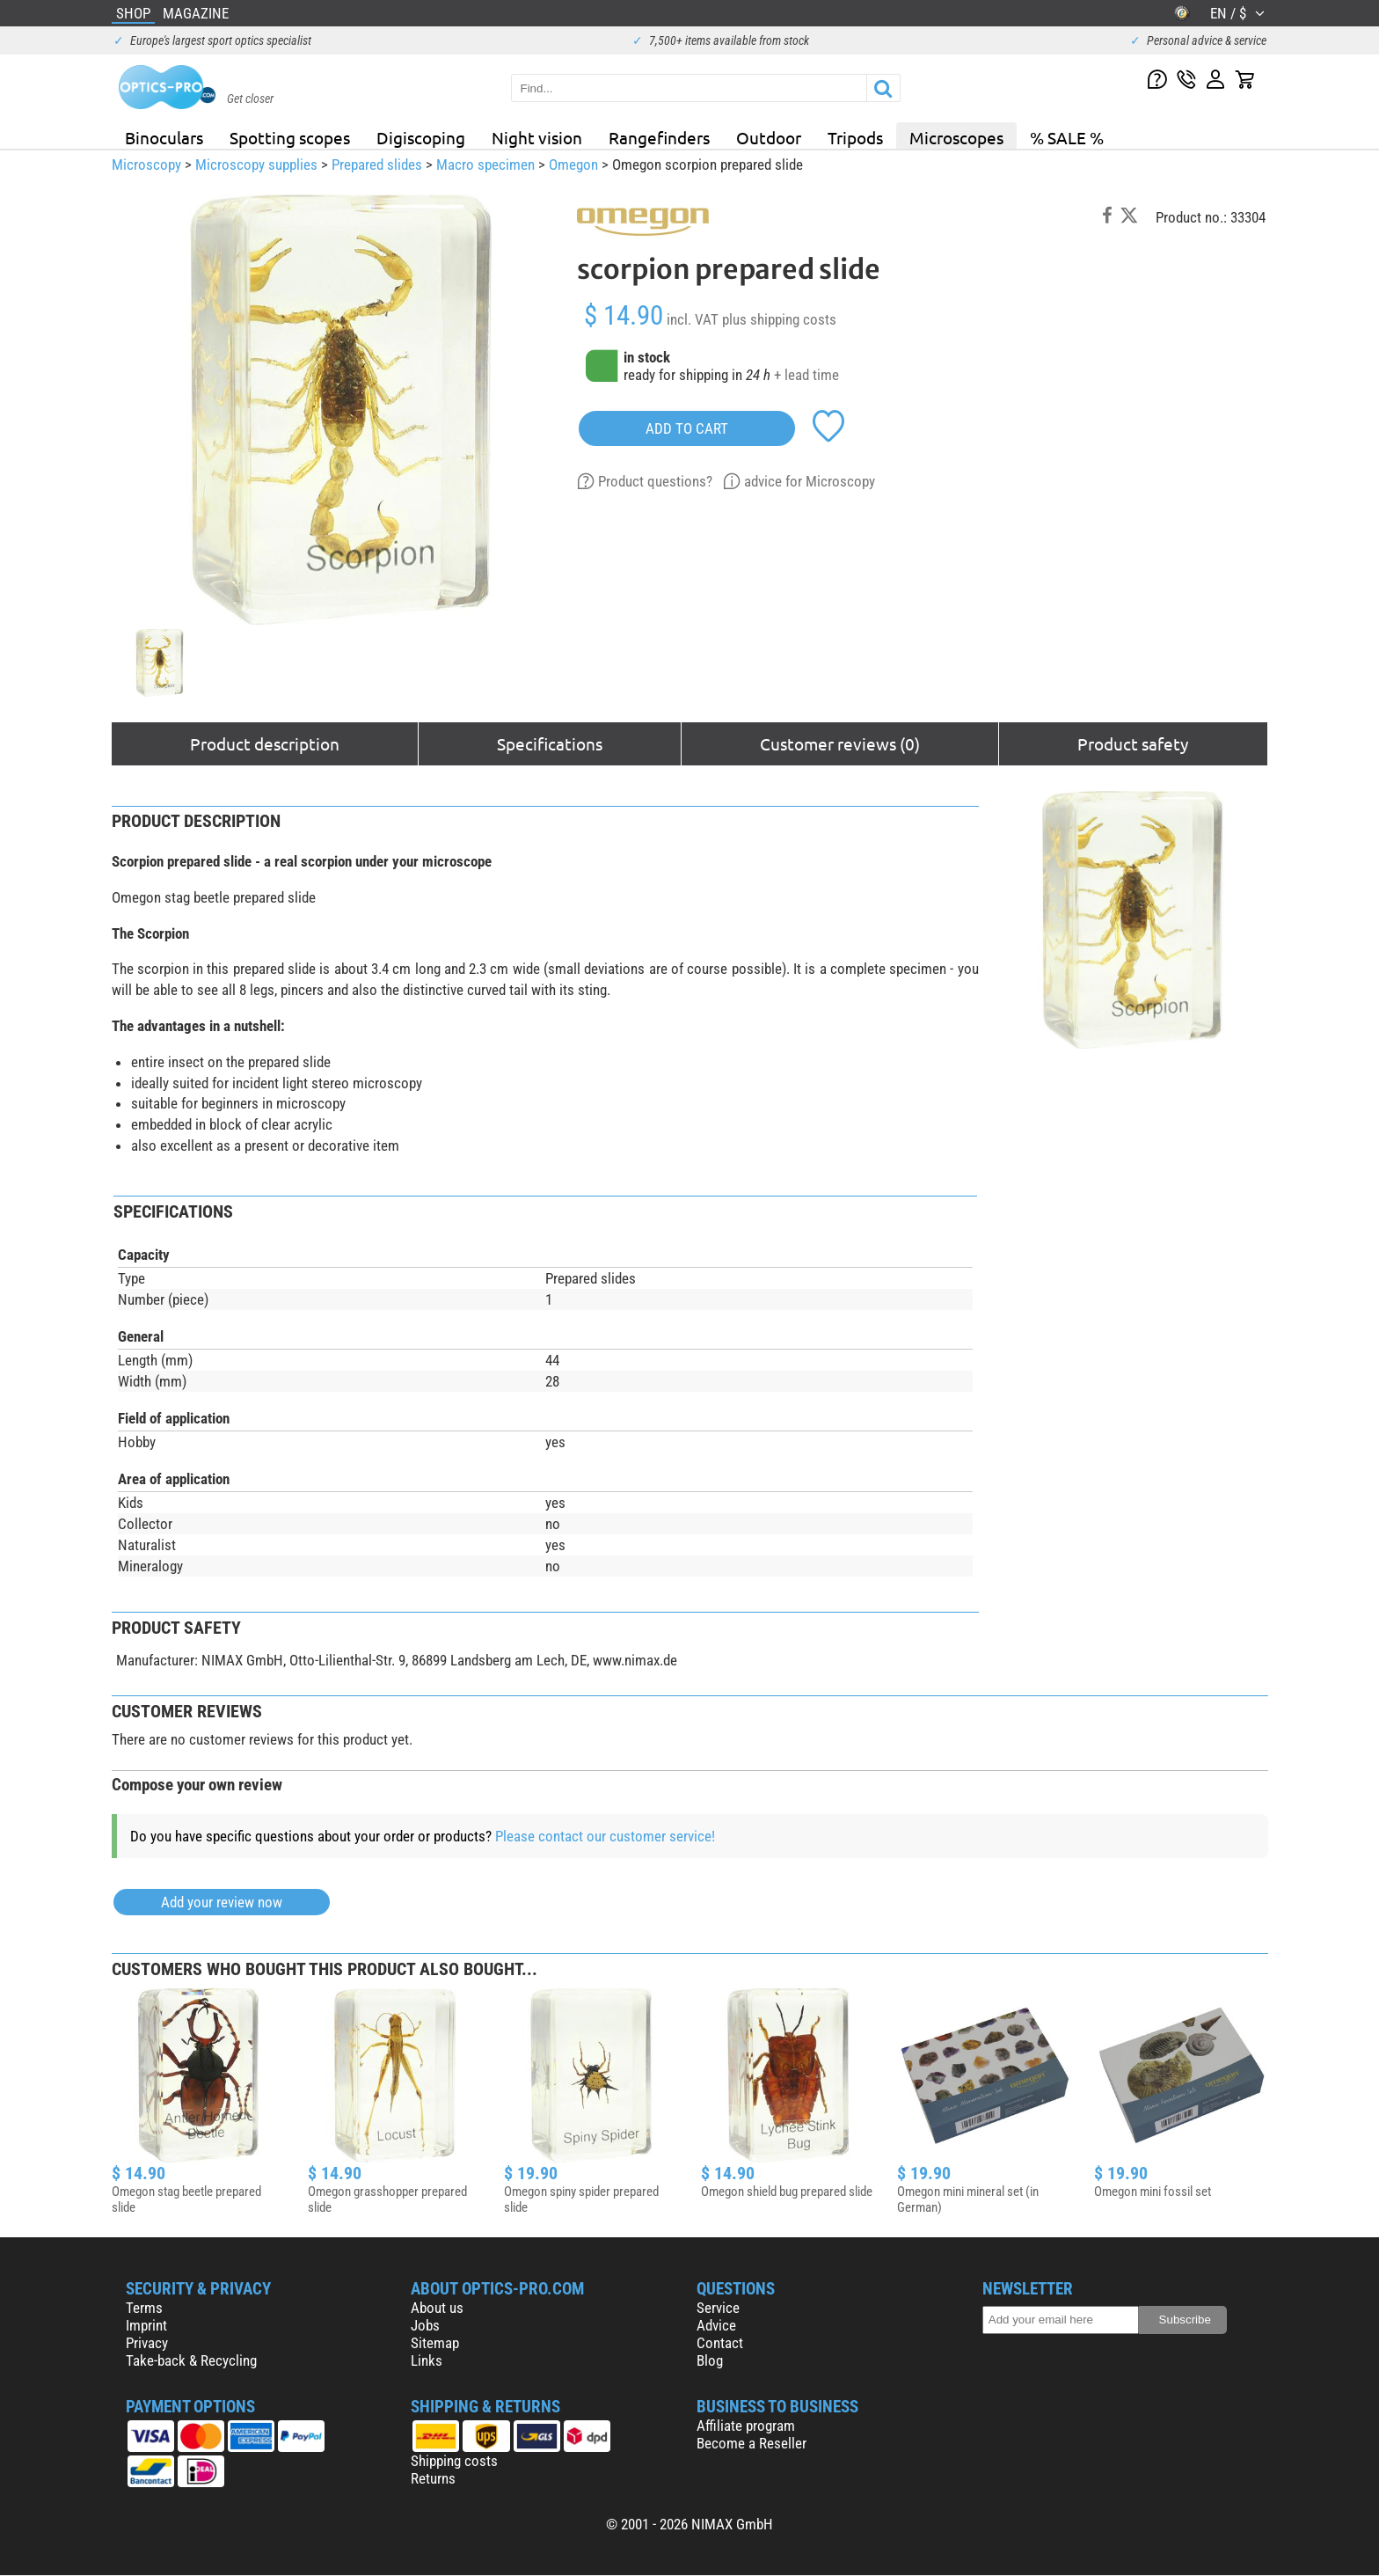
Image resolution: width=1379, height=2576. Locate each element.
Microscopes (956, 137)
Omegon (573, 164)
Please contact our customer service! (605, 1836)
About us (437, 2307)
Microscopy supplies (256, 164)
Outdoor (768, 137)
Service (718, 2307)
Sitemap (435, 2343)
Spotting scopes (290, 137)
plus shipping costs (779, 319)
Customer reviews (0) (840, 743)
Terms (144, 2307)
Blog (710, 2360)
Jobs (425, 2325)
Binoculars (164, 137)
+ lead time (806, 375)
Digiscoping (420, 137)
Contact (720, 2343)
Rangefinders (659, 137)
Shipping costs (454, 2461)
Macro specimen (485, 164)
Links (426, 2360)
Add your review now (221, 1902)
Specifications (549, 743)
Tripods (855, 137)
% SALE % (1067, 137)
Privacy (147, 2343)
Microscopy (146, 164)
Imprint (146, 2325)
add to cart (687, 428)
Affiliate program (746, 2425)
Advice (716, 2325)
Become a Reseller (751, 2443)
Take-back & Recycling (191, 2360)
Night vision (537, 137)
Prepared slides (377, 164)
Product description (264, 743)
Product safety (1132, 743)
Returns (433, 2478)
